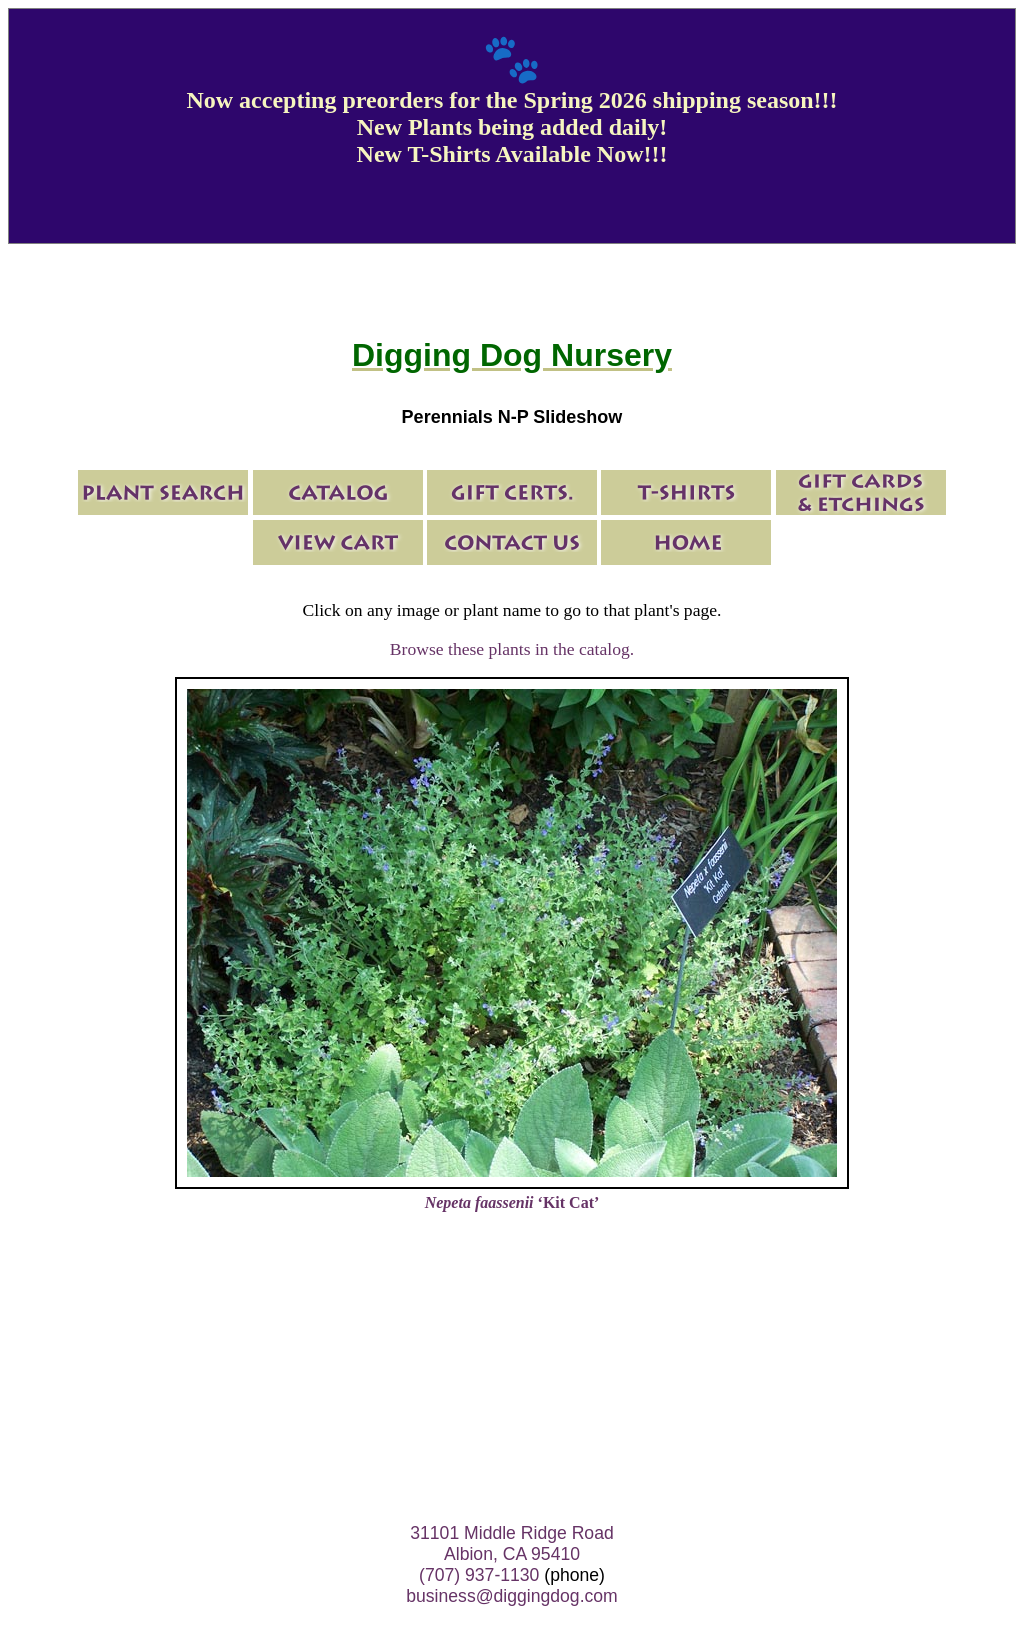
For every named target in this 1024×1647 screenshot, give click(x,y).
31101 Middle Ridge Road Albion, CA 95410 (511, 1543)
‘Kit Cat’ (512, 1202)
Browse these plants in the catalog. (512, 649)
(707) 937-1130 (479, 1575)
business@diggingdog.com (512, 1596)
